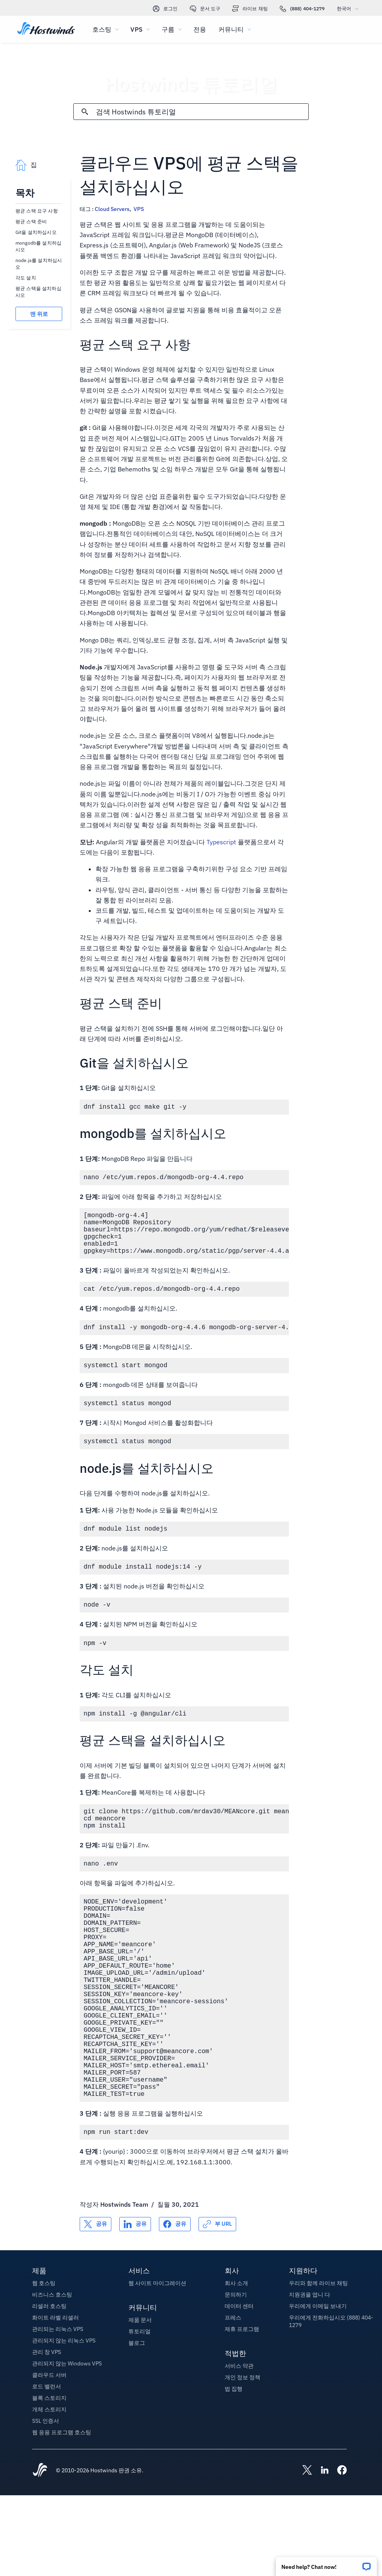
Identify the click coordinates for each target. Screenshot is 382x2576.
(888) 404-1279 (302, 9)
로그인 (165, 9)
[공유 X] (95, 2305)
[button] (326, 2564)
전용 (199, 29)
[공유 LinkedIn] (135, 2305)
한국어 (349, 8)
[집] (46, 29)
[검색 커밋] (85, 112)
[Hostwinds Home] (40, 2551)
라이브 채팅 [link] (250, 9)
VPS (139, 209)
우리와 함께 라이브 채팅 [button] (318, 2363)
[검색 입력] (202, 111)
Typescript (221, 842)
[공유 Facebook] (175, 2305)
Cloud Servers (112, 209)
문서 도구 (205, 9)
